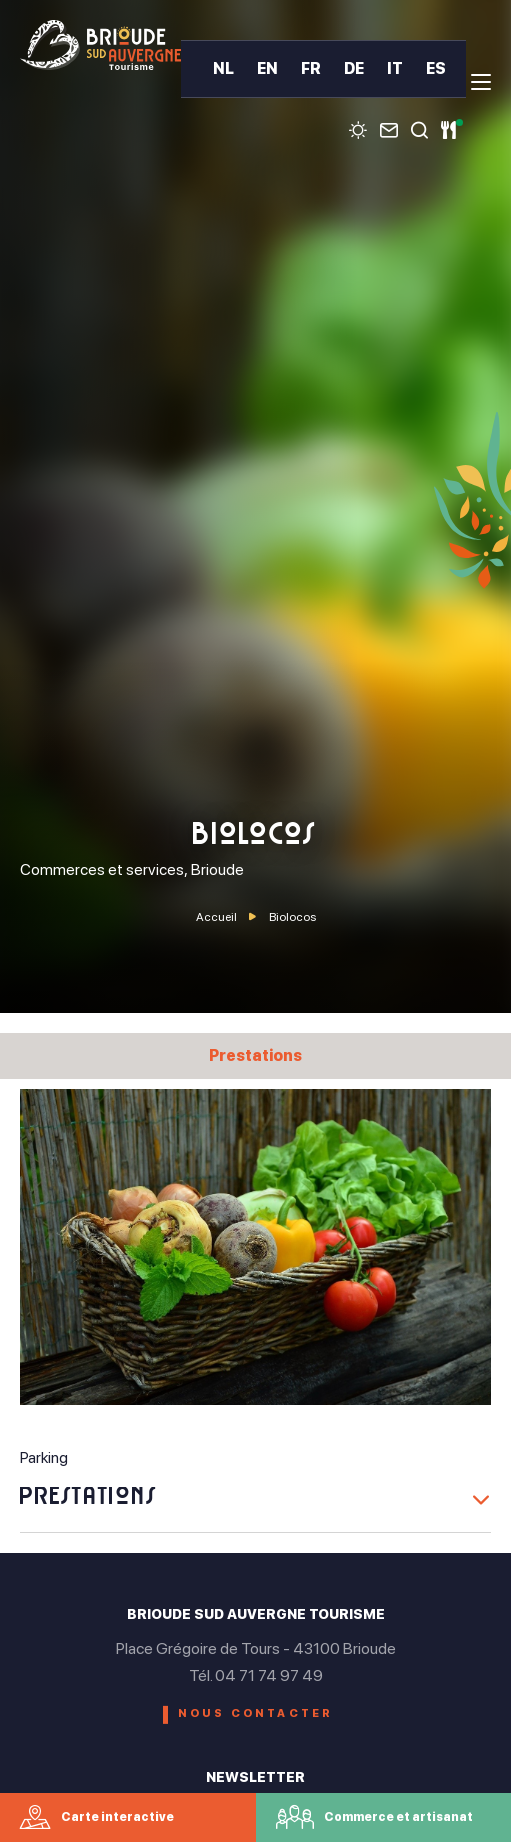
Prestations (255, 1055)
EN (267, 69)
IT (395, 69)
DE (354, 69)
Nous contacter (256, 1713)
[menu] (481, 82)
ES (436, 69)
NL (223, 69)
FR (311, 69)
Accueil (216, 917)
